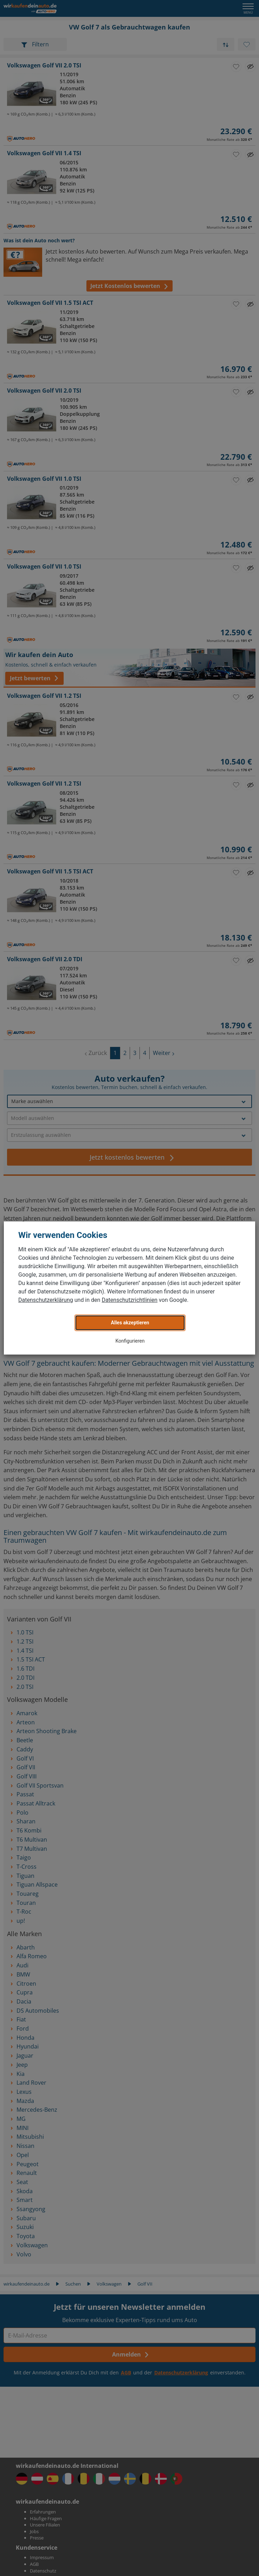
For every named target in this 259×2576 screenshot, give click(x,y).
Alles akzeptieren (130, 1322)
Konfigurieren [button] (130, 1341)
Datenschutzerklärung (45, 1300)
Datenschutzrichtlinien (129, 1300)
